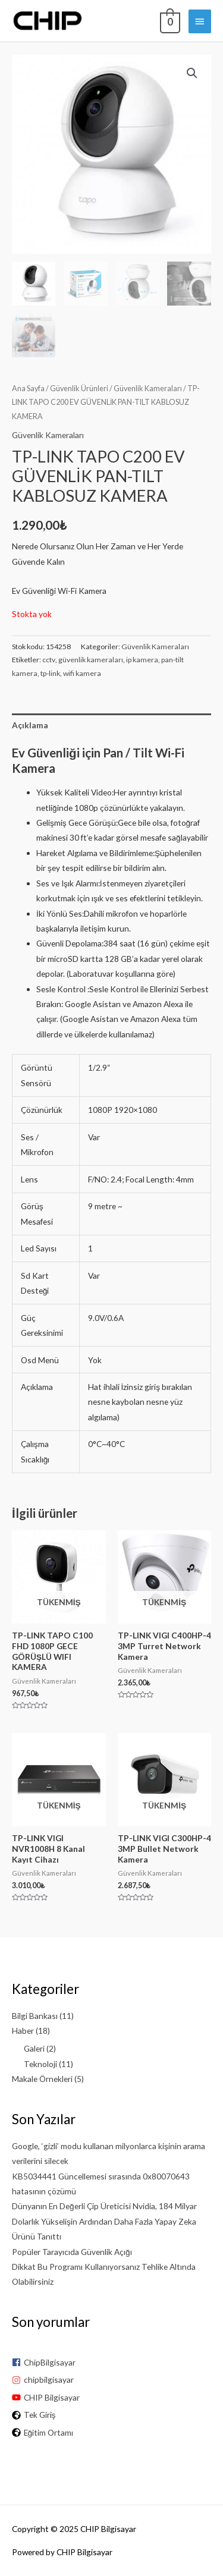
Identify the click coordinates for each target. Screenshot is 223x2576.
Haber (23, 2030)
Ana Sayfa (28, 388)
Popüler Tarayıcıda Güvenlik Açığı (72, 2252)
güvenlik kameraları (90, 659)
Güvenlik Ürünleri (79, 388)
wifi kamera (82, 673)
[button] (192, 73)
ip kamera (142, 659)
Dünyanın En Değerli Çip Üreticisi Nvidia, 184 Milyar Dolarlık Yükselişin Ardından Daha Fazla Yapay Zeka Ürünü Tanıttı (104, 2221)
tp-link (50, 673)
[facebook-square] (111, 2362)
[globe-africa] (111, 2414)
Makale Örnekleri (42, 2079)
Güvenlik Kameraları (148, 388)
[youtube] (111, 2397)
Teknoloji (40, 2064)
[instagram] (111, 2379)
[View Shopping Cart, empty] (169, 20)
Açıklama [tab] (30, 725)
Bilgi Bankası (35, 2016)
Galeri (34, 2048)
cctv (48, 659)
